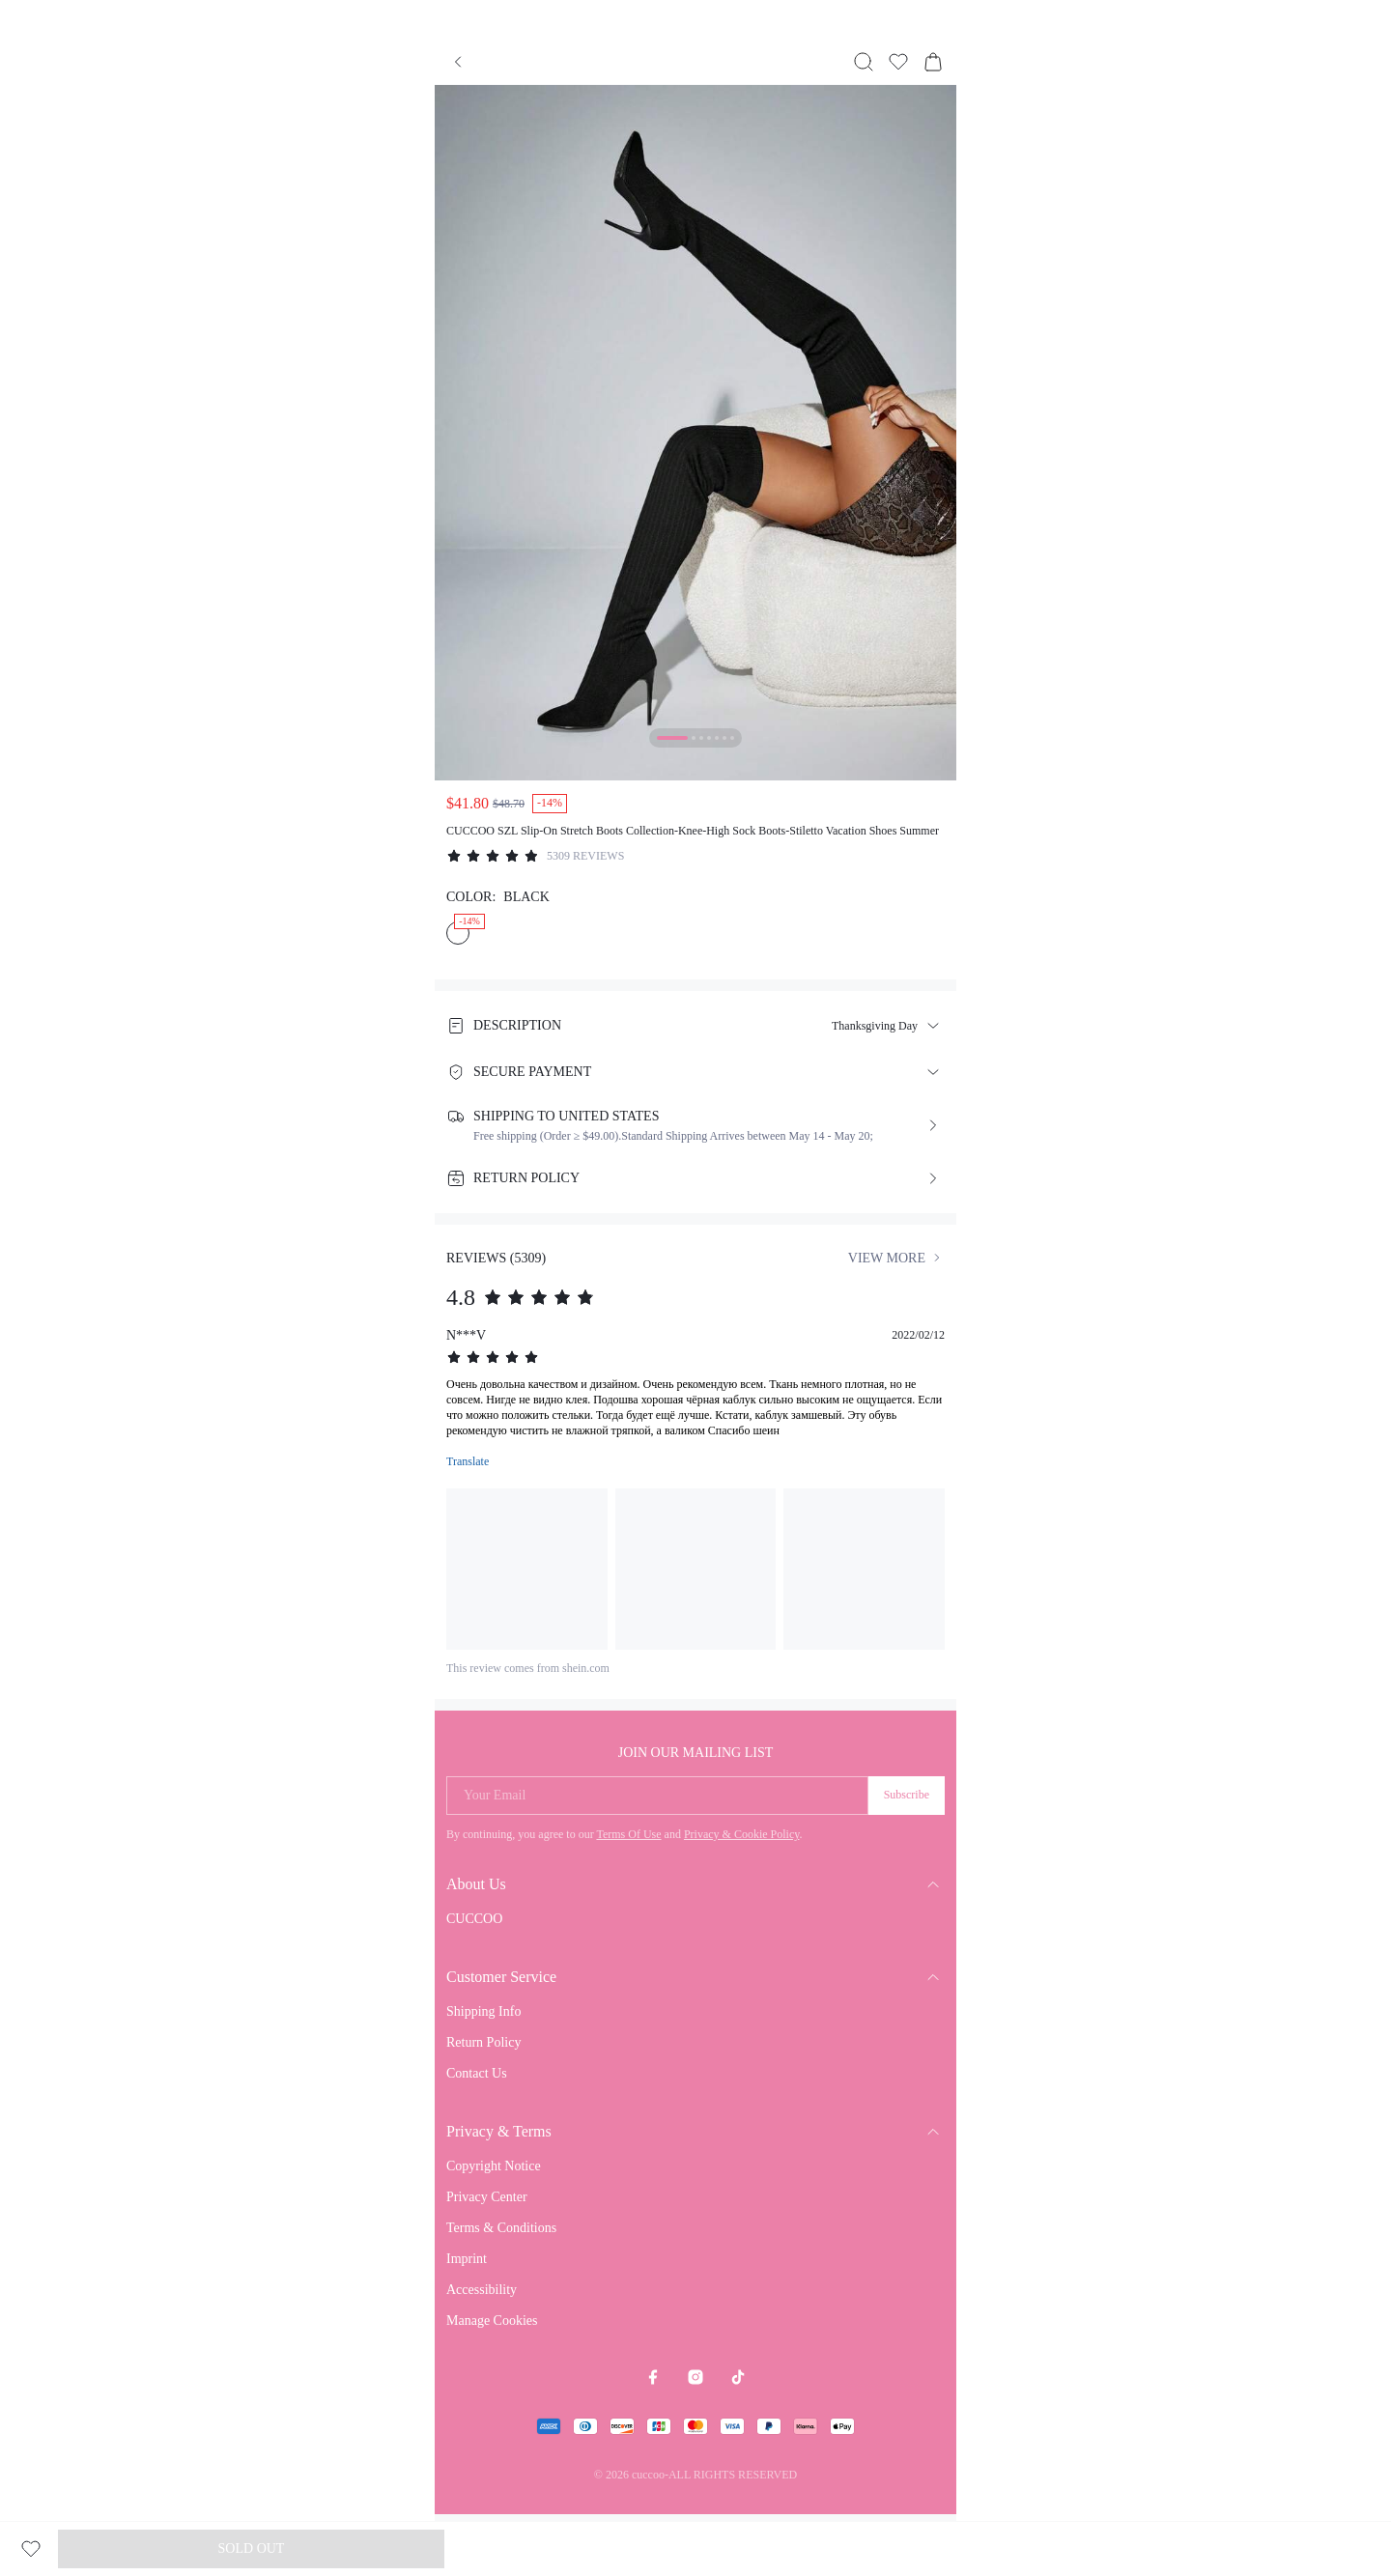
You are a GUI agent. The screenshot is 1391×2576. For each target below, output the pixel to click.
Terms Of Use (628, 1834)
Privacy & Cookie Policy (742, 1834)
